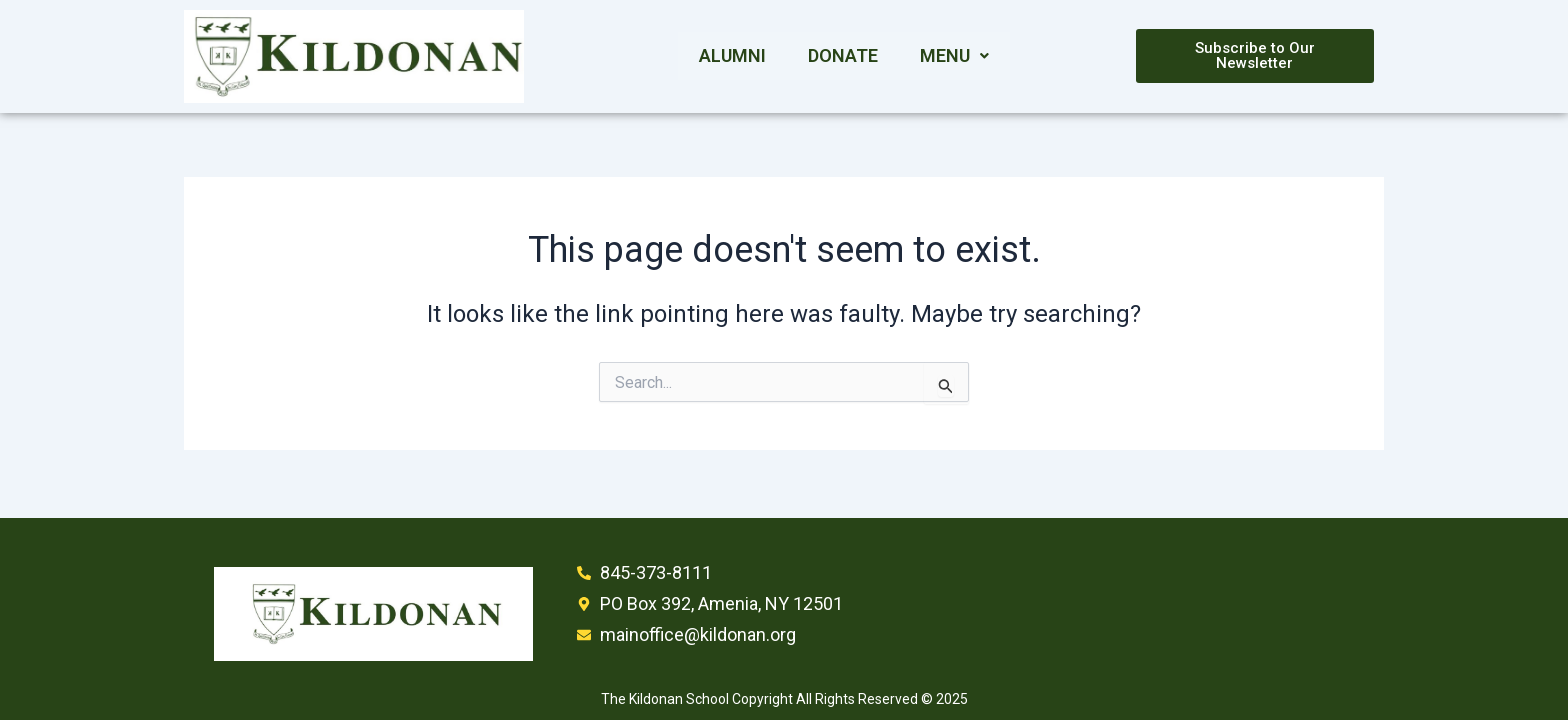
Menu (954, 55)
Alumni (732, 55)
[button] (954, 56)
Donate (843, 55)
